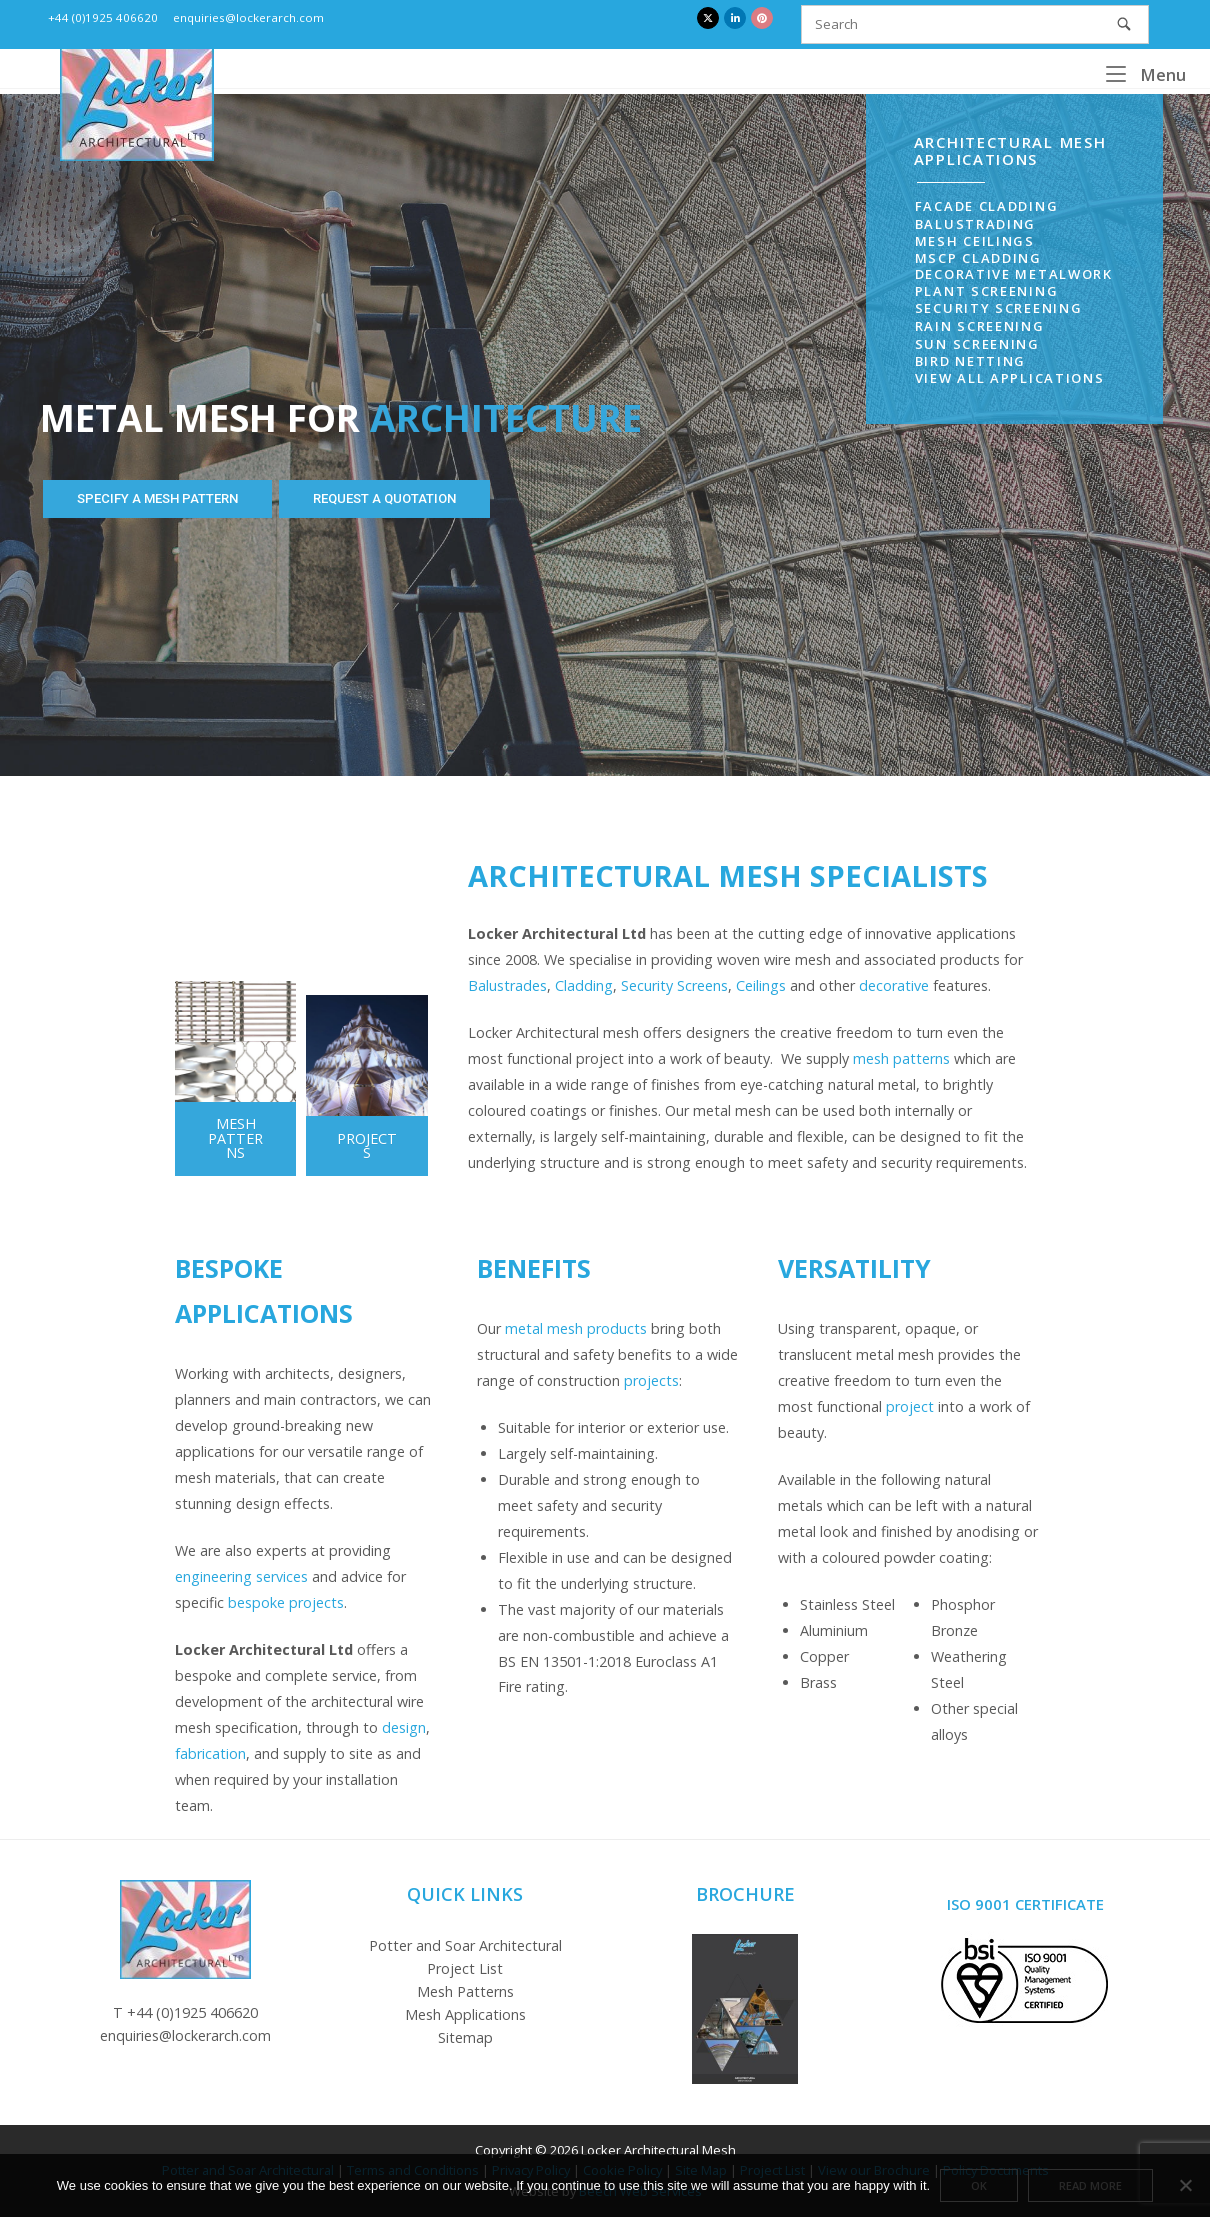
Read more (1090, 2185)
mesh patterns (901, 1058)
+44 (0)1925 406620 (103, 17)
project (910, 1406)
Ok (979, 2185)
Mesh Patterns (465, 1991)
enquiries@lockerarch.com (248, 17)
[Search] (1124, 24)
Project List (465, 1968)
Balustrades (507, 985)
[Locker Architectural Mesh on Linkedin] (735, 18)
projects (651, 1380)
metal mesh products (576, 1328)
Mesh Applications (465, 2014)
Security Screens (674, 985)
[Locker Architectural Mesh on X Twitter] (708, 18)
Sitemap (465, 2037)
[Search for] (975, 24)
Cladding (584, 985)
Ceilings (761, 985)
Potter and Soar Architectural (465, 1945)
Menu (1146, 74)
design (404, 1727)
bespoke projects (286, 1602)
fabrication (210, 1753)
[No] (1185, 2185)
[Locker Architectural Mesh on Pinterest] (762, 18)
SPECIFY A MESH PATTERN (157, 498)
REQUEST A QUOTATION (384, 498)
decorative (894, 985)
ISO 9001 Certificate (1025, 1904)
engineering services (241, 1576)
